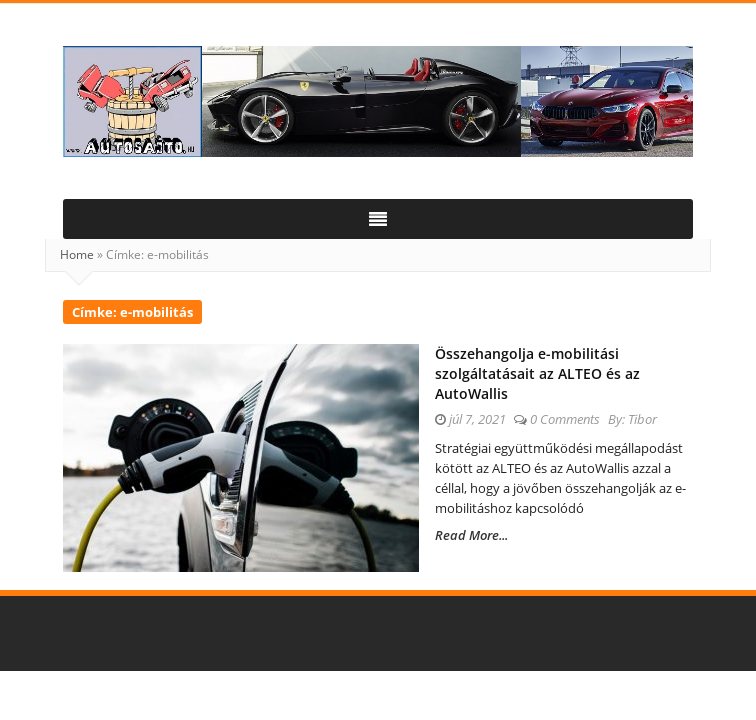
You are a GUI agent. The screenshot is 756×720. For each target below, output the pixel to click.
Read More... (471, 535)
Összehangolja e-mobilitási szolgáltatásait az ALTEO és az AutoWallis (537, 373)
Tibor (642, 419)
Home (77, 254)
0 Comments (565, 419)
